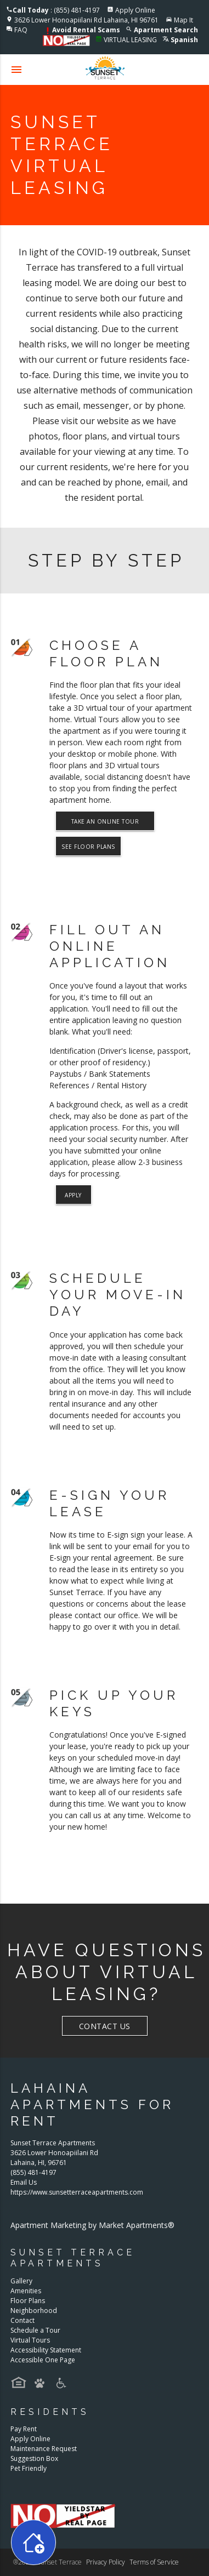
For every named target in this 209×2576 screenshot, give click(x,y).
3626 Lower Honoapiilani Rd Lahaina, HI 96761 (86, 20)
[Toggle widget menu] (33, 2542)
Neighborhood (33, 2310)
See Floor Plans (88, 846)
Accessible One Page (42, 2359)
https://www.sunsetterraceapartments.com (76, 2192)
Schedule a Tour (35, 2330)
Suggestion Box (34, 2458)
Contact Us (105, 2026)
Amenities (25, 2290)
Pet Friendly (28, 2468)
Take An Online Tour (105, 821)
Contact (22, 2320)
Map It (183, 20)
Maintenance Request (43, 2448)
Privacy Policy (105, 2562)
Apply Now (73, 1197)
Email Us (23, 2182)
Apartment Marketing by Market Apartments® (92, 2225)
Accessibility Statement (45, 2350)
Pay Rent (23, 2429)
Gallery (21, 2281)
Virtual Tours (30, 2340)
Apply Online (135, 10)
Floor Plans (27, 2300)
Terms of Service (154, 2562)
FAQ (20, 30)
